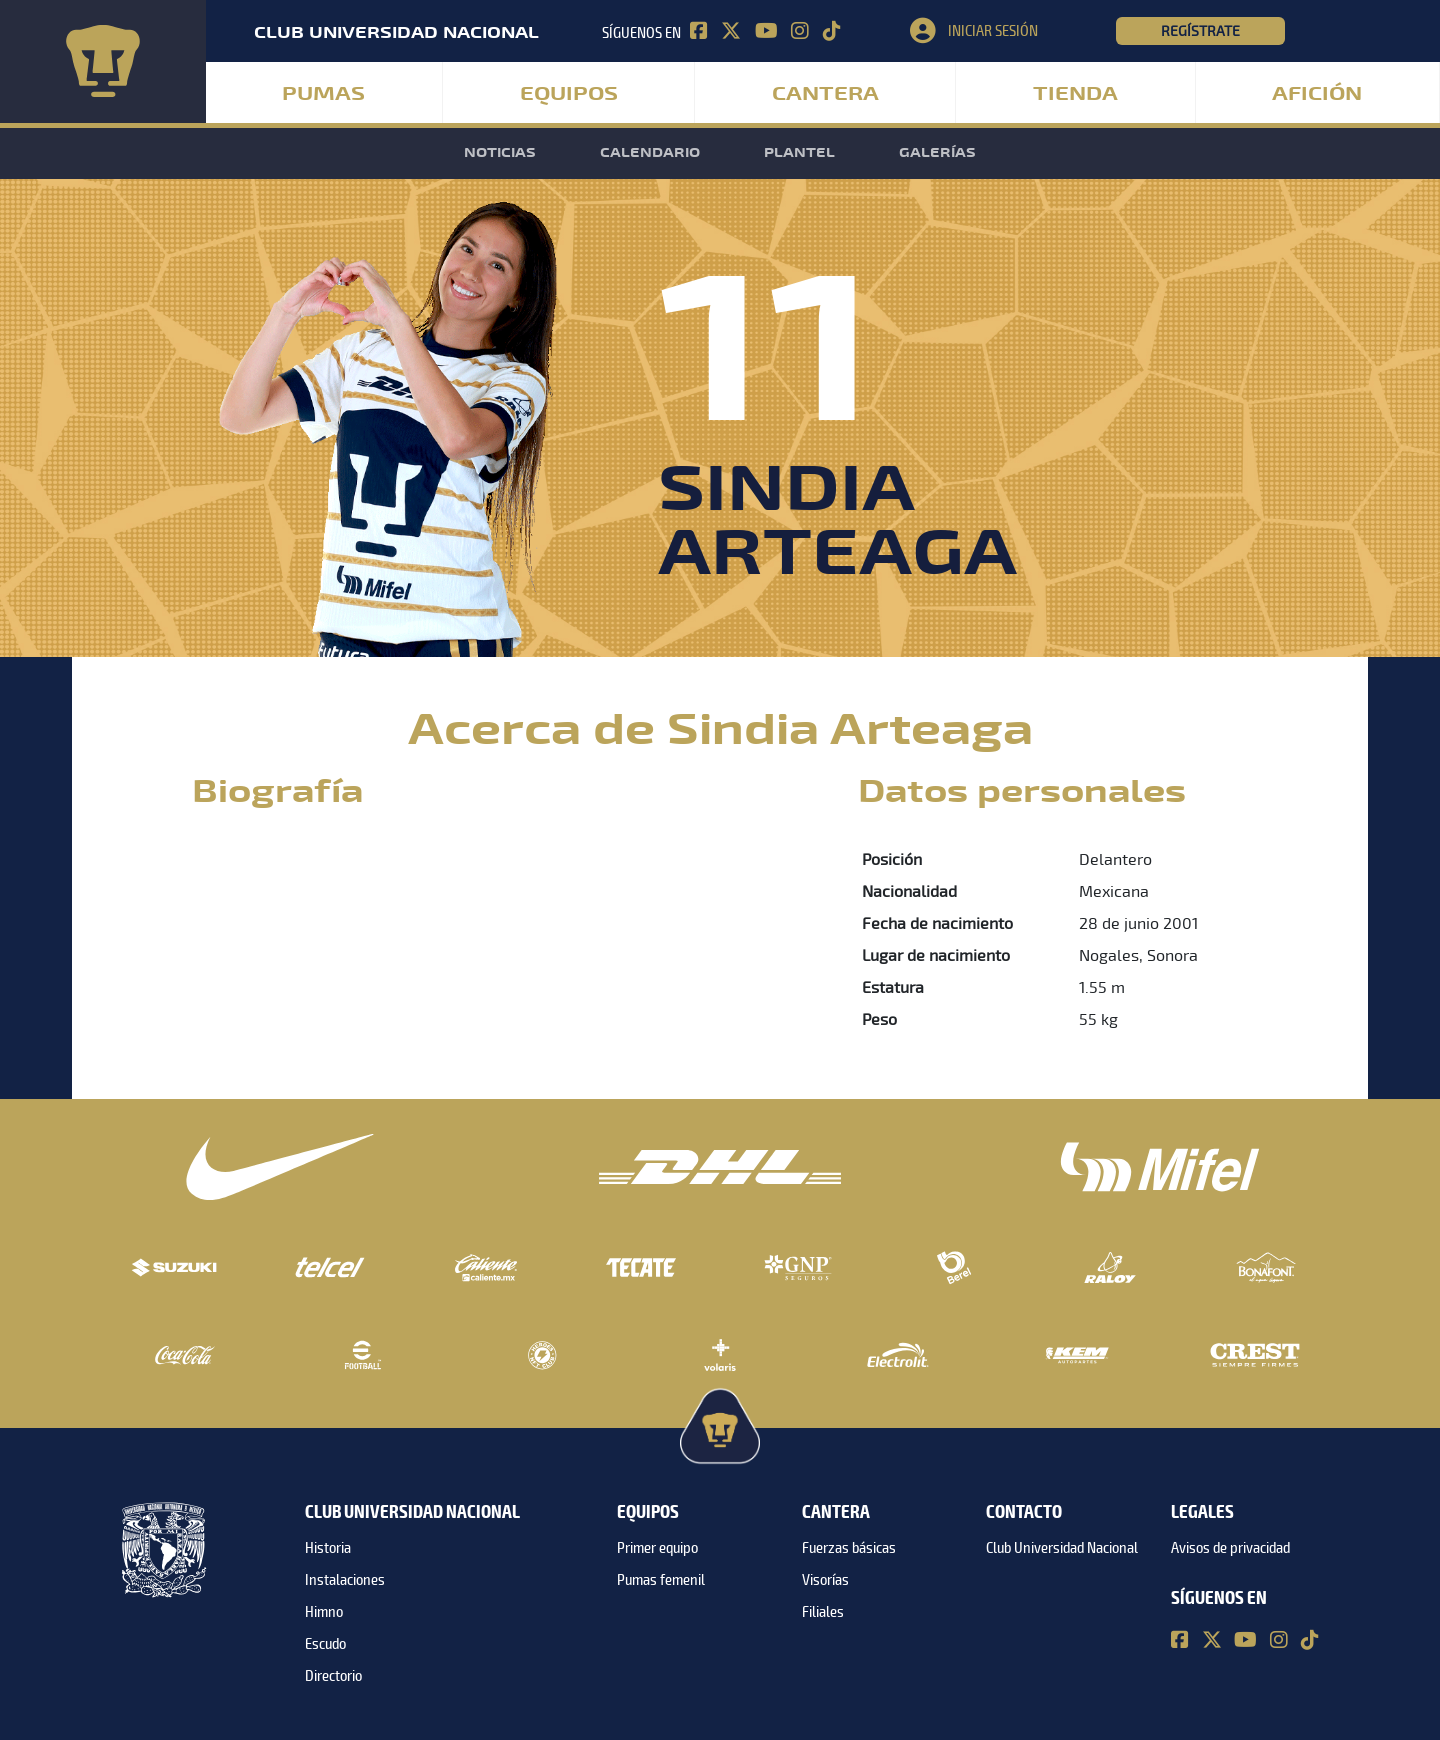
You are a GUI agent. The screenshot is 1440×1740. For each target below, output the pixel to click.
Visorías (825, 1580)
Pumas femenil (661, 1580)
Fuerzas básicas (849, 1548)
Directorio (333, 1676)
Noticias (500, 153)
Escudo (325, 1644)
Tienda (1075, 94)
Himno (324, 1612)
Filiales (823, 1612)
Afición (1317, 94)
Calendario (650, 153)
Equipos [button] (569, 94)
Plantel (799, 153)
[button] (1013, 31)
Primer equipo (657, 1548)
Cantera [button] (825, 94)
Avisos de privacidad (1230, 1548)
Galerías (937, 153)
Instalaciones (345, 1580)
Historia (328, 1548)
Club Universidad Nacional (1062, 1548)
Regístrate (1200, 31)
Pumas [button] (323, 94)
